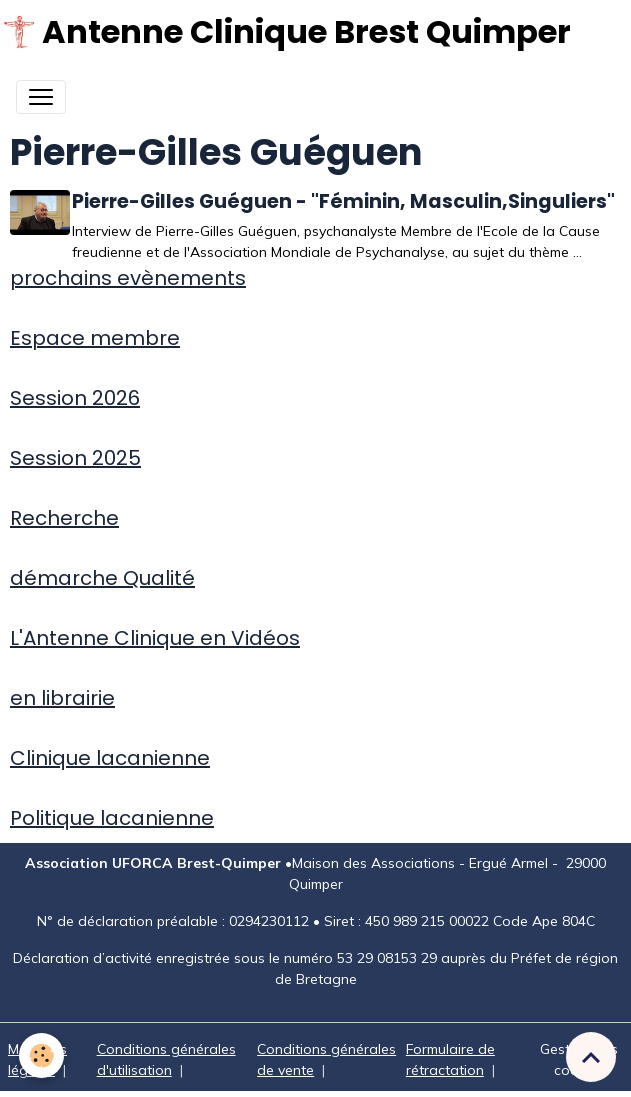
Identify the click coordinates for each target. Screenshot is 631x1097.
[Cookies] (42, 1055)
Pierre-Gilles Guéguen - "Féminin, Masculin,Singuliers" (349, 201)
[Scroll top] (591, 1057)
